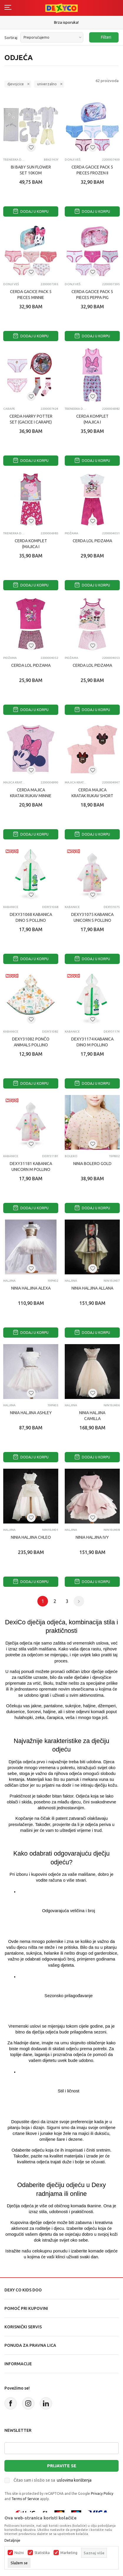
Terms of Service (25, 2499)
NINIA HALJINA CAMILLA (92, 1415)
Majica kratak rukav (14, 782)
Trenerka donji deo (14, 159)
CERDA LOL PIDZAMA (92, 540)
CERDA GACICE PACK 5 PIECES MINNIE (30, 294)
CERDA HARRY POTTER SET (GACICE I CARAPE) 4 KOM (30, 422)
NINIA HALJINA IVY (92, 1537)
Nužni (19, 2553)
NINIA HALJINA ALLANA (92, 1288)
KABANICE (10, 907)
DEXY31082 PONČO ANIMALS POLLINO (30, 1042)
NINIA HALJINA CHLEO (31, 1537)
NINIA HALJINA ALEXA (31, 1288)
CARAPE (9, 408)
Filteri (103, 37)
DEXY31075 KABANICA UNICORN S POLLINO (92, 917)
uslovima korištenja (74, 2480)
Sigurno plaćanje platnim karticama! (61, 22)
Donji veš (72, 159)
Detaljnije (12, 2540)
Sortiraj (10, 37)
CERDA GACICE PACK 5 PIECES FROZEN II (92, 170)
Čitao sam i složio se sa (53, 2480)
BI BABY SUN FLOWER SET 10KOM (31, 170)
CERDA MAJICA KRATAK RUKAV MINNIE (30, 793)
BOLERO (71, 1156)
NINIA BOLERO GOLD (92, 1163)
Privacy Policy (102, 2493)
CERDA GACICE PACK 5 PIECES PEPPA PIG (92, 294)
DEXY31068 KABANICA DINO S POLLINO (31, 917)
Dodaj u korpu (31, 211)
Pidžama (71, 533)
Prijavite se (61, 2465)
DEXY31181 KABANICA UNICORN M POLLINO (31, 1166)
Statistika (42, 2553)
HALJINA (9, 1280)
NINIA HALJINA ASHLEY (31, 1412)
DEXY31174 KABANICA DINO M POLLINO (92, 1042)
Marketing (68, 2553)
